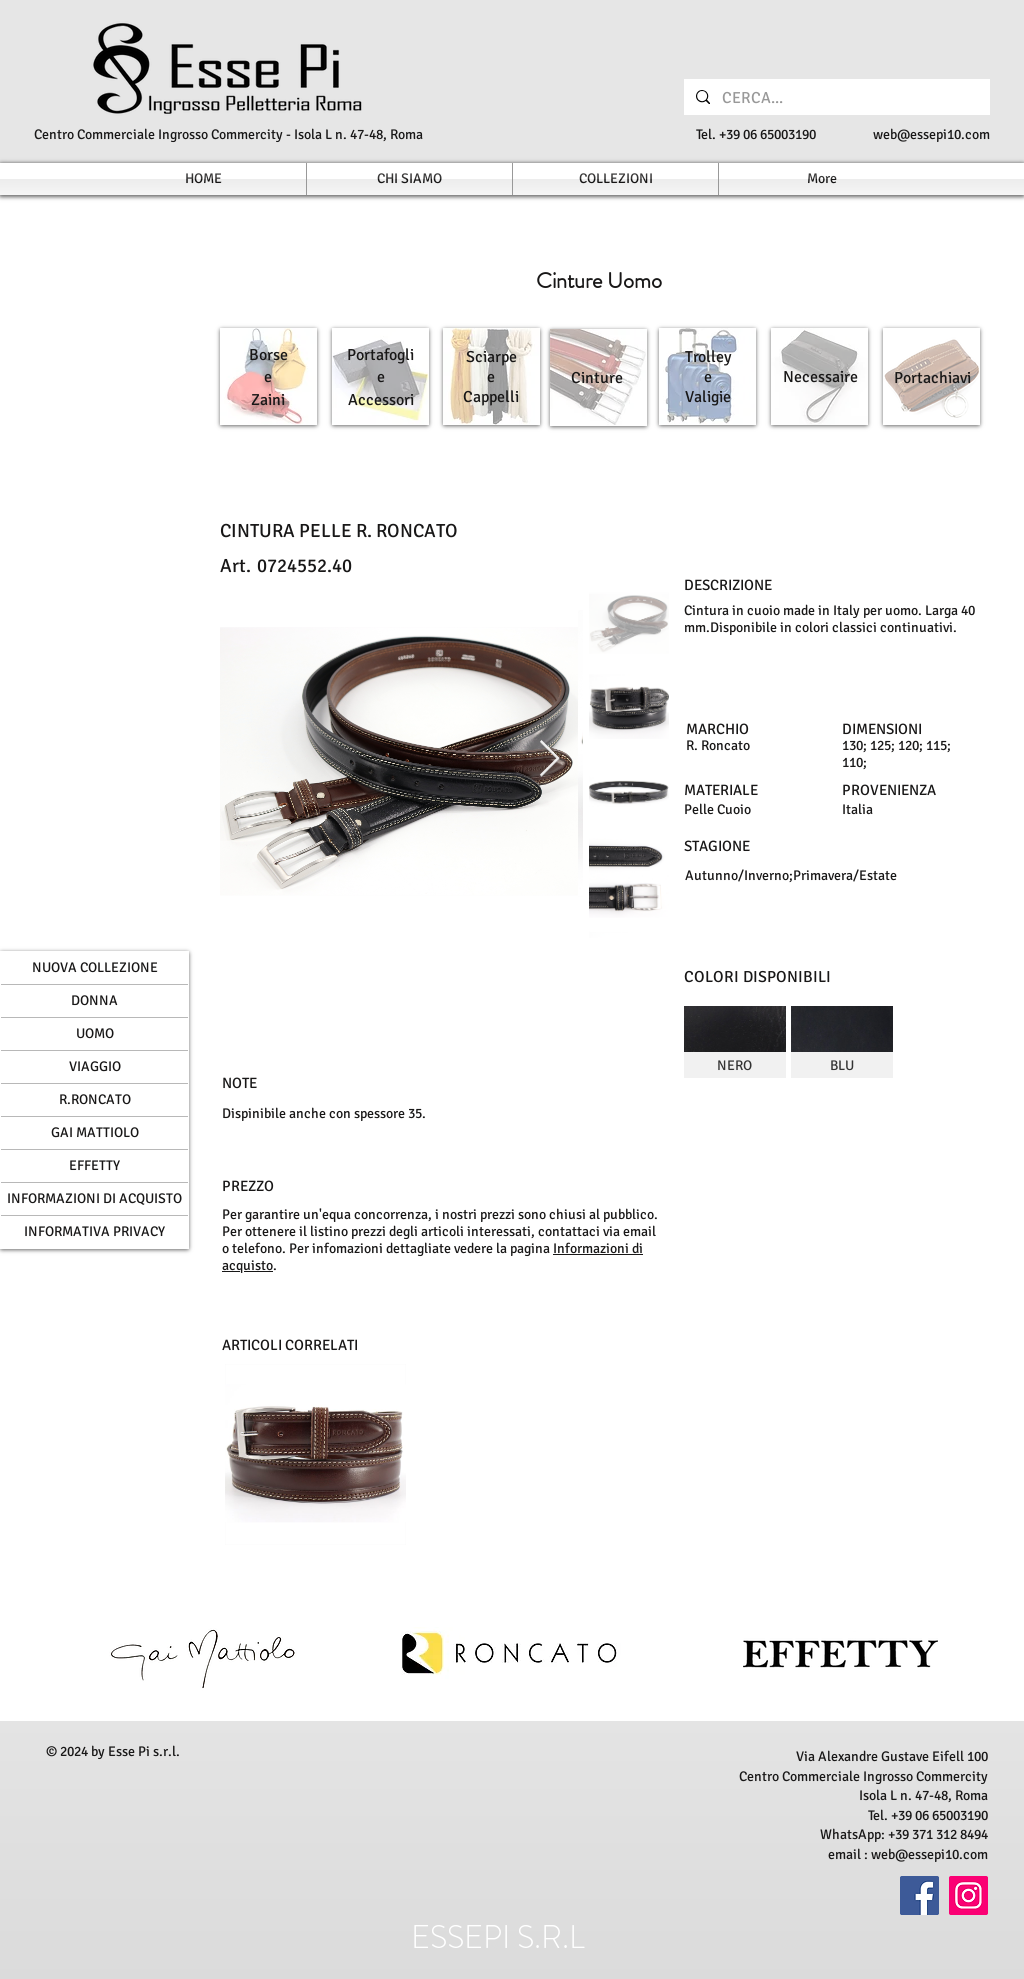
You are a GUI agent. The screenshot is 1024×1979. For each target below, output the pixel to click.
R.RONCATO (95, 1099)
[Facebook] (919, 1895)
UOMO (95, 1033)
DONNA (94, 1000)
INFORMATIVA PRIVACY (94, 1231)
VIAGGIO (95, 1066)
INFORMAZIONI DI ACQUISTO (94, 1198)
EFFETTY (94, 1165)
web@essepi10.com (931, 134)
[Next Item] (549, 759)
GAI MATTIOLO (95, 1132)
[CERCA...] (835, 98)
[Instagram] (968, 1895)
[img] (735, 1042)
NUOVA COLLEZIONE (95, 967)
